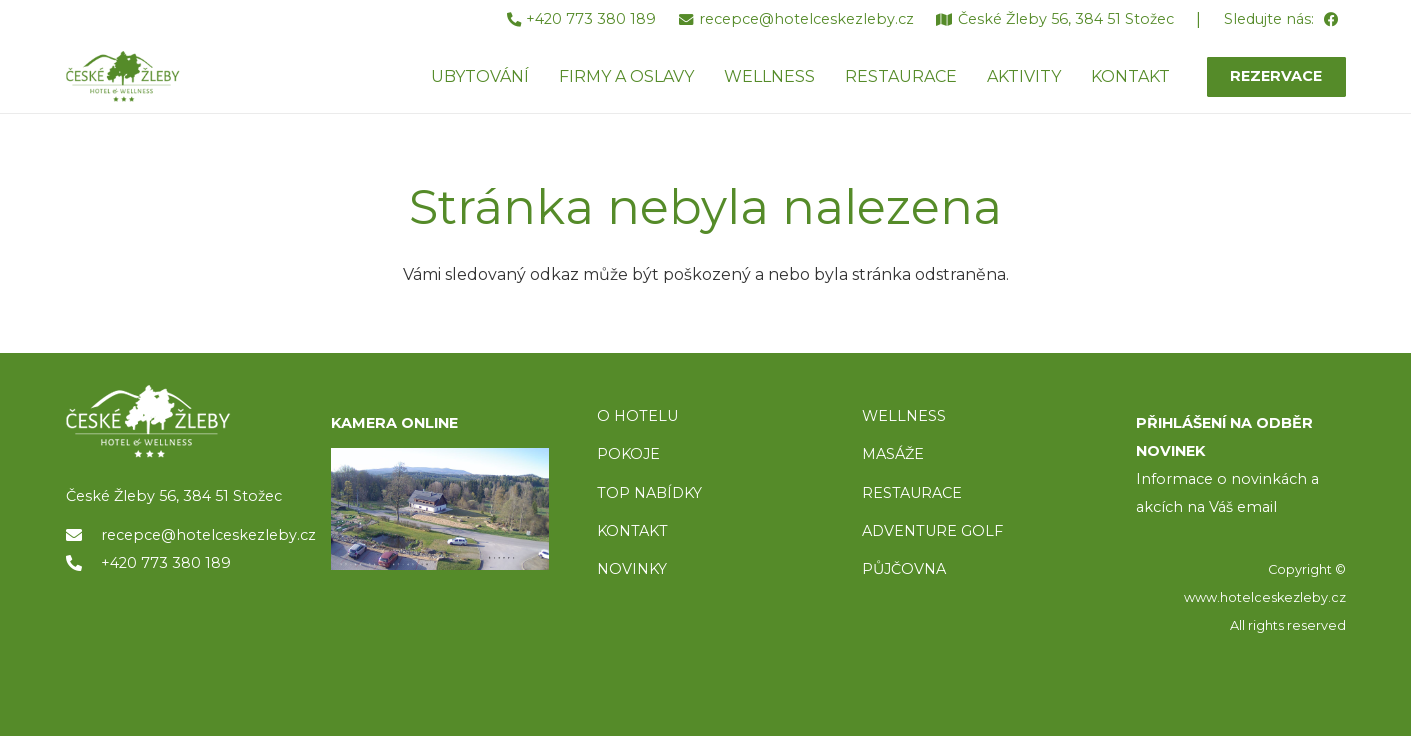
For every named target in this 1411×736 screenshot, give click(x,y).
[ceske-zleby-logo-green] (134, 78)
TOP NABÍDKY (649, 493)
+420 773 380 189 (166, 563)
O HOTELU (637, 416)
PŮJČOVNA (904, 569)
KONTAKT (632, 531)
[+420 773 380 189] (84, 563)
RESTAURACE (912, 493)
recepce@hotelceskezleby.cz (208, 535)
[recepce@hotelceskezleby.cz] (84, 535)
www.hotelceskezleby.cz (1265, 597)
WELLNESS (904, 416)
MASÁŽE (893, 454)
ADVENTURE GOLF (932, 531)
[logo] (175, 421)
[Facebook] (1331, 20)
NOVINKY (632, 569)
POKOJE (628, 454)
